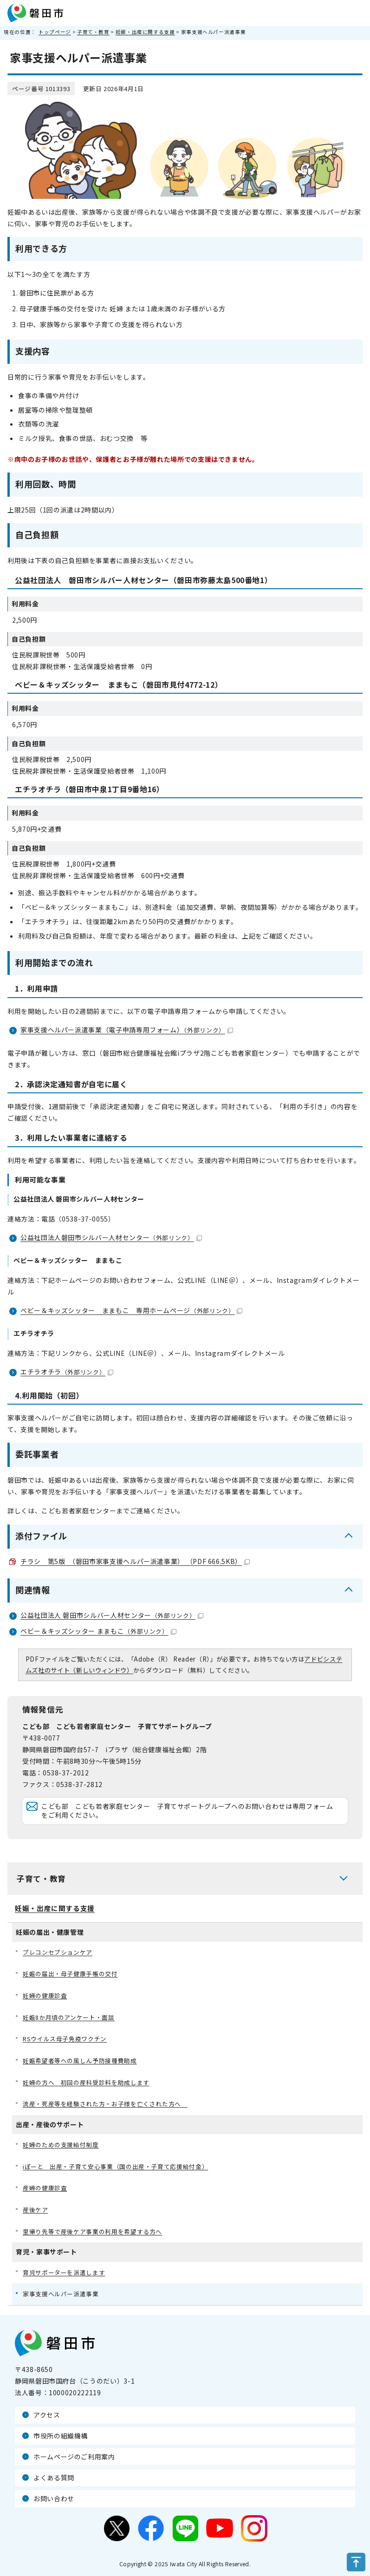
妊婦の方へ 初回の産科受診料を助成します (86, 2082)
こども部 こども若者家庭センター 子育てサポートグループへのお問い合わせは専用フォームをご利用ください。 (187, 1810)
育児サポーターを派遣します (64, 2272)
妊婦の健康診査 (45, 1995)
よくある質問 (53, 2477)
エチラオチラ (66, 1371)
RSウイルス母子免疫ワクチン (65, 2038)
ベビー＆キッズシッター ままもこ (98, 1631)
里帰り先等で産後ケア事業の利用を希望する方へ (92, 2231)
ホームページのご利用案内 (74, 2456)
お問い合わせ (53, 2498)
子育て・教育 (93, 31)
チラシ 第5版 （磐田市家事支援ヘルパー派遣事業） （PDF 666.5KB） (135, 1561)
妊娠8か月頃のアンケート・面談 (69, 2017)
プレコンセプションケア (57, 1952)
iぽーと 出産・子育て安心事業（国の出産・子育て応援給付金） (115, 2166)
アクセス (46, 2414)
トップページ (55, 31)
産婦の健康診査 (45, 2187)
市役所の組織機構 (60, 2435)
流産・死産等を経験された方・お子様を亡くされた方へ (105, 2103)
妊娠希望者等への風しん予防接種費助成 (80, 2060)
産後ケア (35, 2209)
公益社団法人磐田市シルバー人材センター (111, 1237)
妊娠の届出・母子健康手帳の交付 (70, 1973)
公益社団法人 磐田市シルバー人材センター (111, 1615)
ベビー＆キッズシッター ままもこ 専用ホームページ (131, 1310)
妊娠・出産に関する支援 (145, 31)
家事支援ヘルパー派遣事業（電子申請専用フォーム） (126, 1029)
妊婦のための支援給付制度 (61, 2144)
